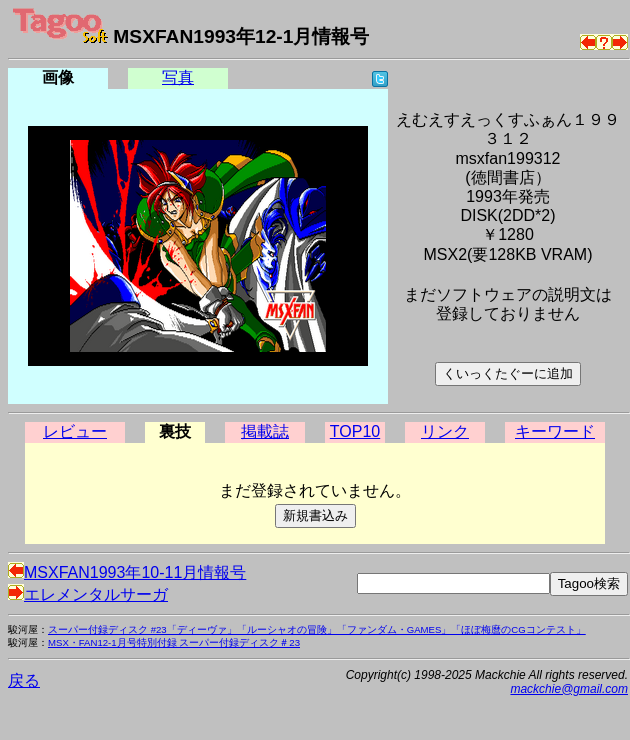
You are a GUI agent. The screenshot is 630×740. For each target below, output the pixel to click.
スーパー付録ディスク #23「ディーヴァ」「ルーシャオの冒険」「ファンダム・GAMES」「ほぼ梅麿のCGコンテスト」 (317, 629)
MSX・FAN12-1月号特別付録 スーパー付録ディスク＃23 (174, 642)
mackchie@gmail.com (569, 689)
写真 (178, 77)
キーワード (555, 431)
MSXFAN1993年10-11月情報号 (127, 572)
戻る (24, 680)
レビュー (75, 431)
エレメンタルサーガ (88, 594)
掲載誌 (265, 431)
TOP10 (355, 431)
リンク (445, 431)
